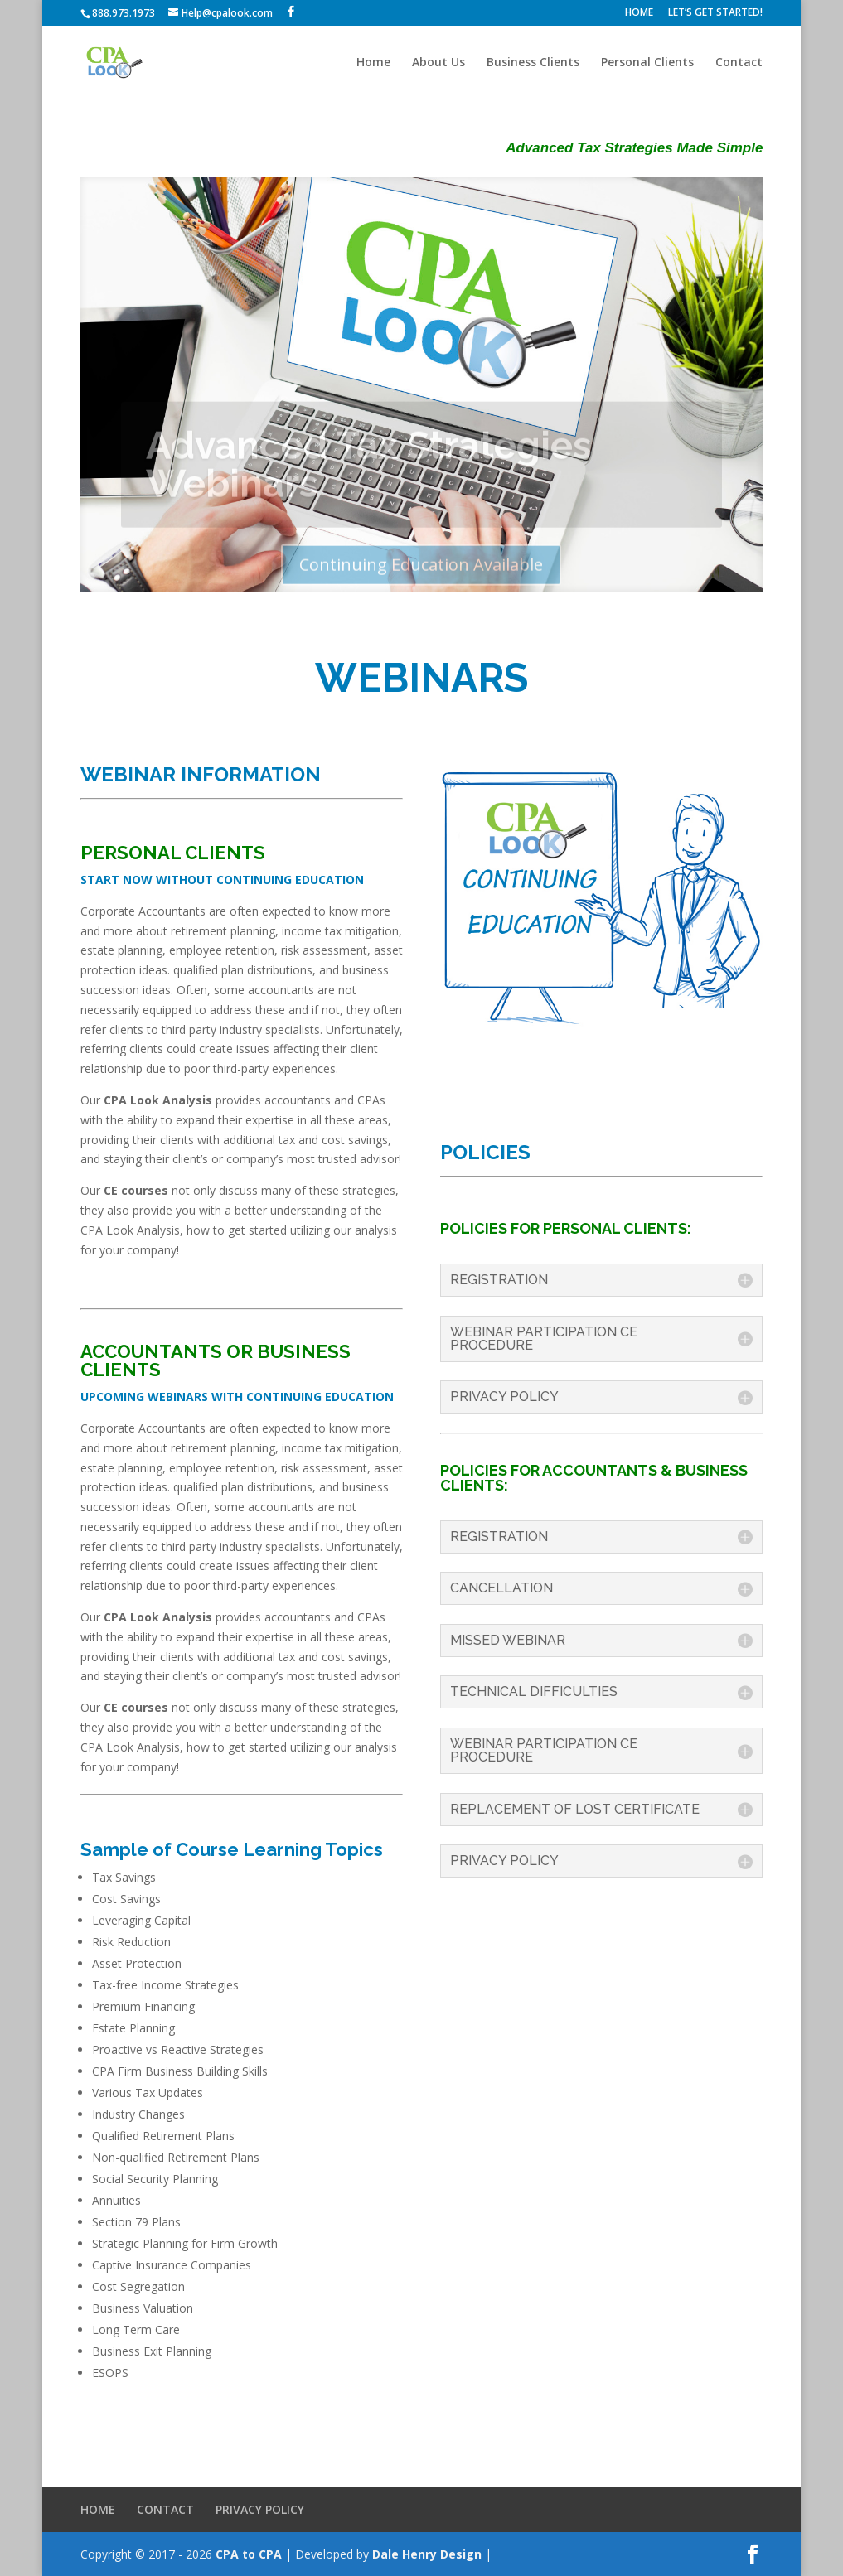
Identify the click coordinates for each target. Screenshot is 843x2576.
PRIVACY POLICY (260, 2509)
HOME (639, 13)
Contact (739, 63)
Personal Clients (647, 63)
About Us (438, 63)
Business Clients (533, 63)
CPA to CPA (249, 2554)
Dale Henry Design (427, 2554)
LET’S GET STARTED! (715, 13)
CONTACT (165, 2509)
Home (373, 63)
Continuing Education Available (421, 573)
